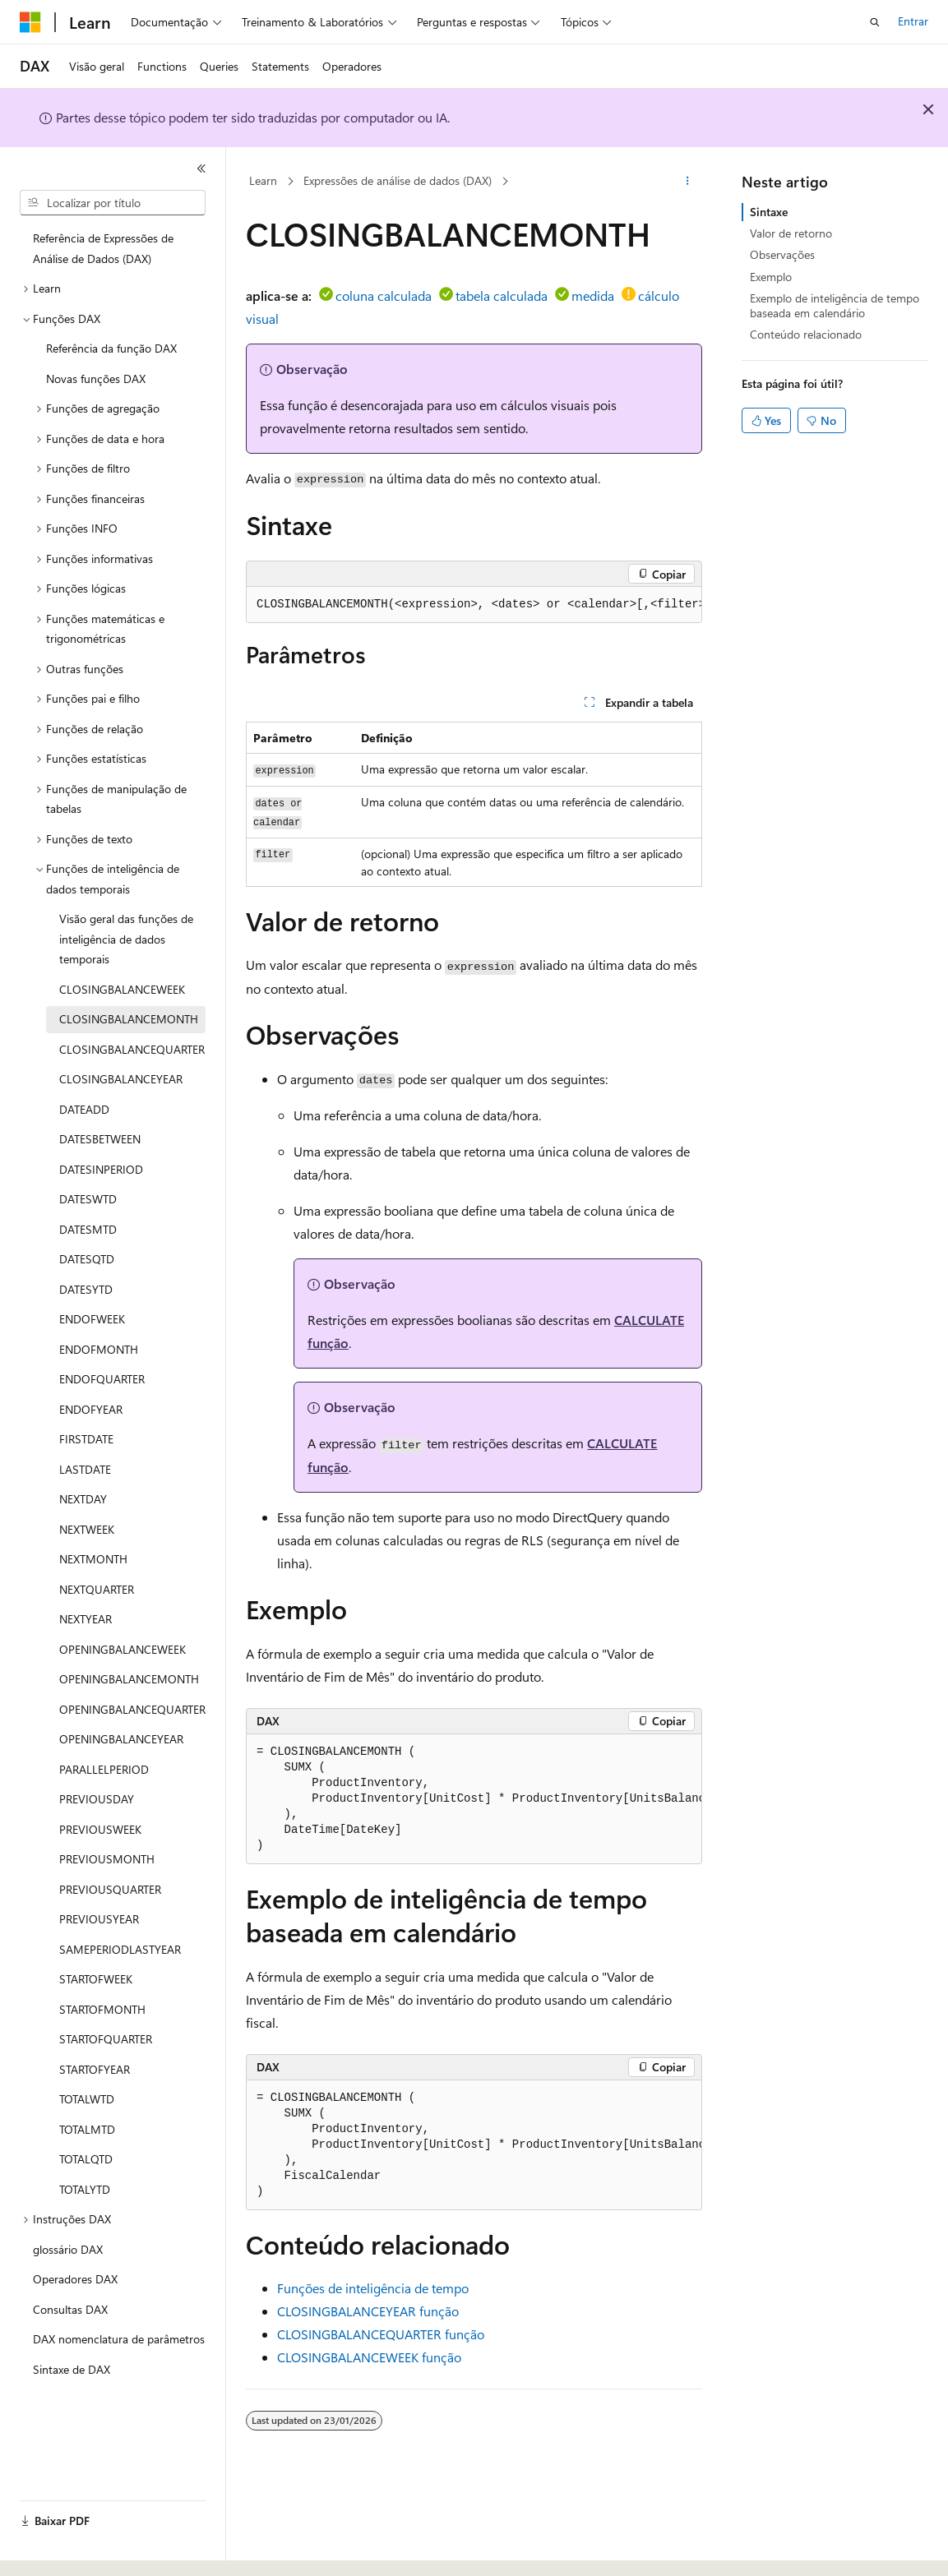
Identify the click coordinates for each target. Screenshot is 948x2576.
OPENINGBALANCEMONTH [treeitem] (129, 1679)
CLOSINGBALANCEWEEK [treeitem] (122, 989)
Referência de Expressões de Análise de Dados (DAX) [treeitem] (103, 248)
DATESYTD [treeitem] (86, 1289)
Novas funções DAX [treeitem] (96, 378)
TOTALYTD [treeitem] (84, 2189)
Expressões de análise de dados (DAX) (397, 180)
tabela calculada (502, 295)
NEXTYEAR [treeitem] (85, 1619)
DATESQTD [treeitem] (86, 1259)
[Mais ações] (687, 182)
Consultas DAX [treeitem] (70, 2309)
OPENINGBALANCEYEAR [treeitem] (121, 1739)
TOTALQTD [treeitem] (86, 2159)
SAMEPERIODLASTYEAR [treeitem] (120, 1949)
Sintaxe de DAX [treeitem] (71, 2369)
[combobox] (113, 203)
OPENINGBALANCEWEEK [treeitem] (122, 1649)
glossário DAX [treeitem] (68, 2249)
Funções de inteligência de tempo (373, 2288)
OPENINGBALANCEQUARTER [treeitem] (132, 1709)
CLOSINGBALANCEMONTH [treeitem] (128, 1019)
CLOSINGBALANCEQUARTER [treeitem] (132, 1049)
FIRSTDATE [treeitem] (86, 1439)
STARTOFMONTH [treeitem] (102, 2009)
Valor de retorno (791, 233)
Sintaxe (769, 211)
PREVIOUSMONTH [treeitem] (107, 1859)
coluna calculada (383, 295)
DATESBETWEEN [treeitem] (100, 1139)
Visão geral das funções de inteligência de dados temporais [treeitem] (126, 939)
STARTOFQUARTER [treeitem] (105, 2039)
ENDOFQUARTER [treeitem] (102, 1379)
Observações (782, 254)
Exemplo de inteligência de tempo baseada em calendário (834, 305)
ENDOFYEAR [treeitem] (91, 1409)
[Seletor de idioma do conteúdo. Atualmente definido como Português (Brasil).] (82, 2549)
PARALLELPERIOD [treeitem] (104, 1769)
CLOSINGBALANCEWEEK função (369, 2357)
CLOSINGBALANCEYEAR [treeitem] (121, 1079)
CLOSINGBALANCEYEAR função (368, 2311)
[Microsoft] (30, 22)
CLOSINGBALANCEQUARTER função (380, 2334)
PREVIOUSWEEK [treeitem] (100, 1829)
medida (592, 295)
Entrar (913, 21)
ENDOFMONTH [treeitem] (98, 1349)
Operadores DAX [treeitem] (75, 2279)
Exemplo (771, 276)
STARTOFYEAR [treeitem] (94, 2069)
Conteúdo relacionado (806, 334)
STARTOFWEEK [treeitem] (95, 1979)
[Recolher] (201, 168)
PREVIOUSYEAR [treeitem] (99, 1919)
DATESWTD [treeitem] (88, 1199)
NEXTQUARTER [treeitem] (96, 1589)
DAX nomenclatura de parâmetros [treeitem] (119, 2339)
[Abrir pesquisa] (874, 22)
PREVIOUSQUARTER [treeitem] (110, 1889)
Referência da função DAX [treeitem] (111, 348)
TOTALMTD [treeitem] (87, 2129)
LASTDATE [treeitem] (85, 1469)
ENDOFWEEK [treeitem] (92, 1319)
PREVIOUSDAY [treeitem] (96, 1799)
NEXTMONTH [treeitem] (93, 1559)
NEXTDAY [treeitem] (83, 1499)
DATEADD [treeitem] (84, 1109)
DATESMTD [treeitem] (88, 1229)
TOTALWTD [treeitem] (86, 2099)
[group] (474, 605)
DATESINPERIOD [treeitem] (101, 1169)
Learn (263, 180)
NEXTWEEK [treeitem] (86, 1529)
